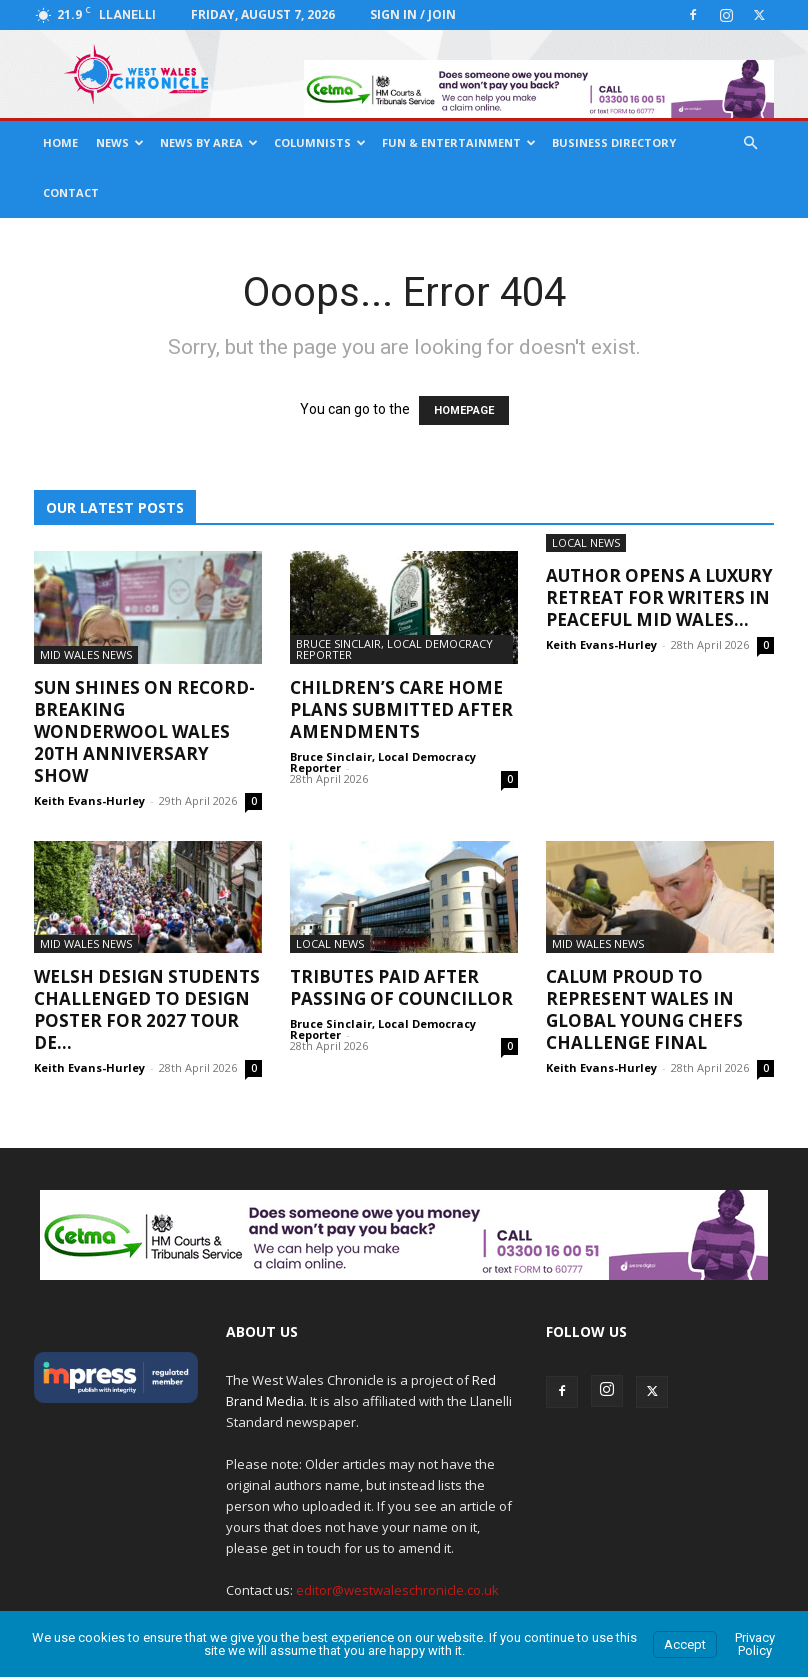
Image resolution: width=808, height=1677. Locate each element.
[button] (750, 143)
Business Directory (614, 142)
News (120, 142)
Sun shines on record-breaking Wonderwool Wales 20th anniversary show (144, 731)
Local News (586, 542)
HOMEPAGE (464, 410)
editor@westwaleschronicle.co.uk (397, 1590)
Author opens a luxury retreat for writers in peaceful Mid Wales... (659, 597)
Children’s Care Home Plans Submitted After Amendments (401, 709)
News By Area (209, 142)
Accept (685, 1644)
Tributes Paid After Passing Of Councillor (401, 987)
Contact (71, 192)
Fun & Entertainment (459, 142)
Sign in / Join (413, 14)
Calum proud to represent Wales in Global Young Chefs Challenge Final (644, 1009)
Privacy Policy (755, 1644)
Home (60, 142)
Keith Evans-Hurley (89, 800)
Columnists (320, 142)
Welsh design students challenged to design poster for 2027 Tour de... (147, 1009)
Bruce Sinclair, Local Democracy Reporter (394, 649)
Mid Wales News (86, 654)
